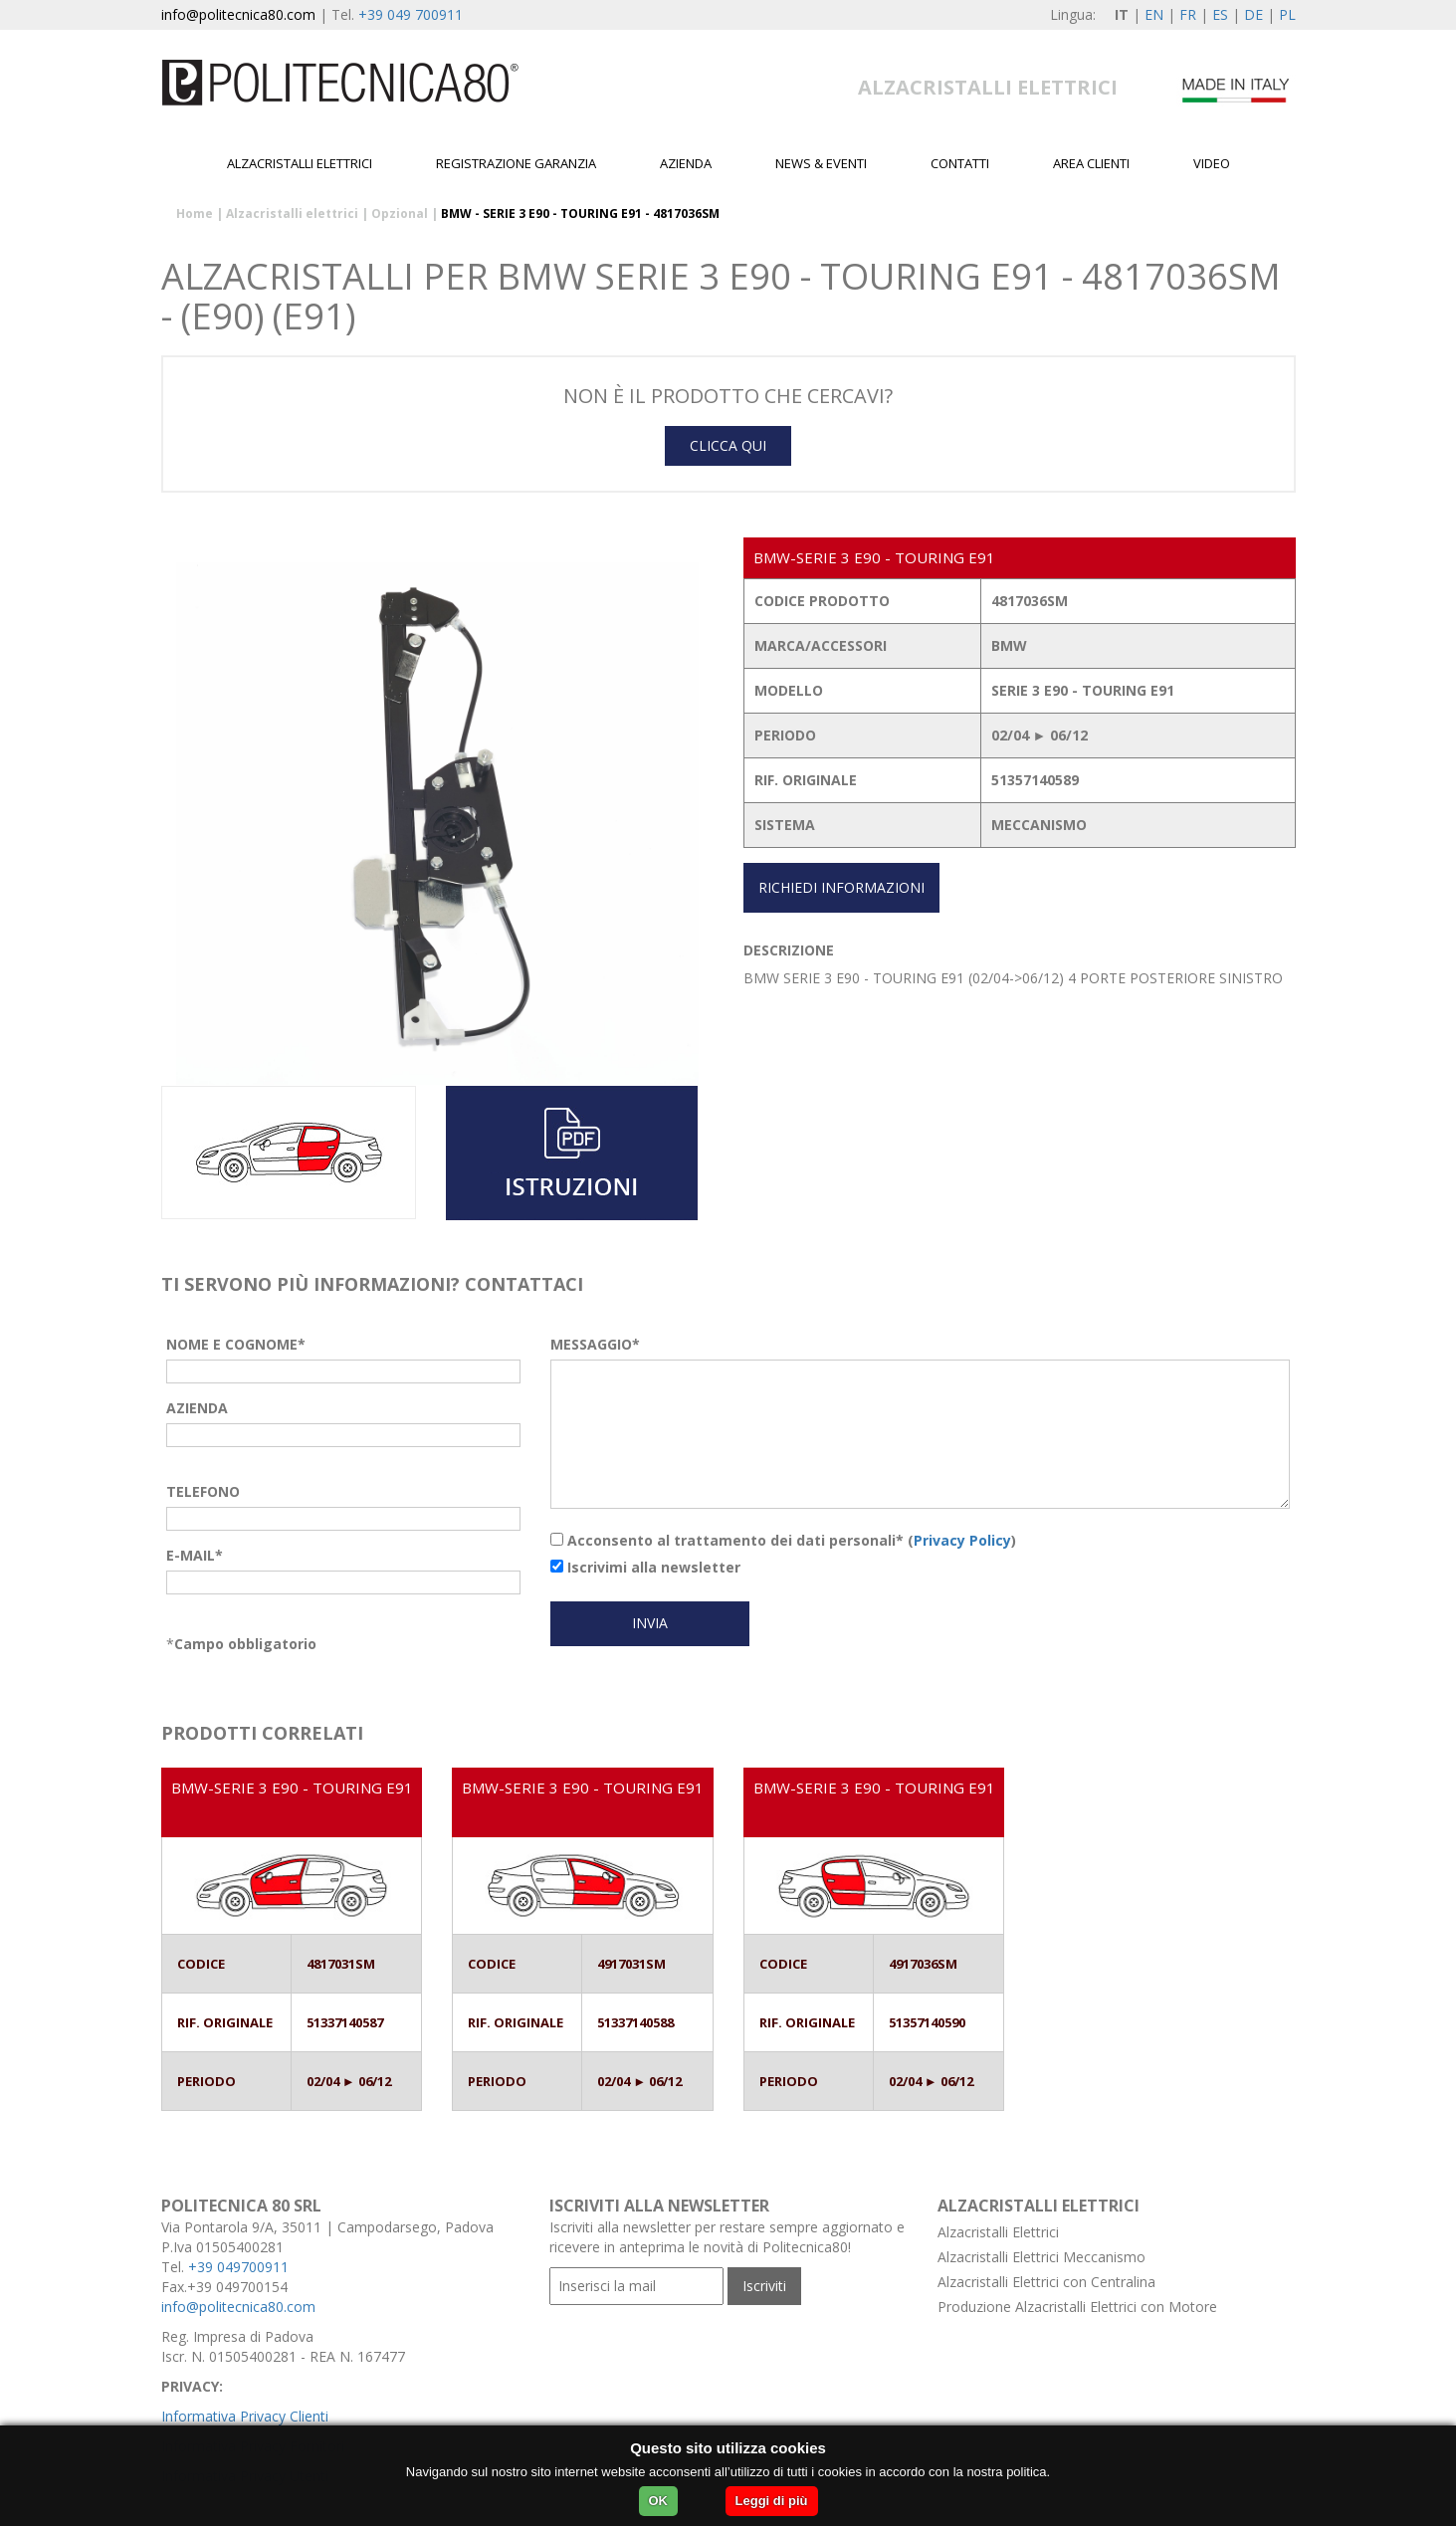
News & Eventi (821, 163)
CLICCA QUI (728, 445)
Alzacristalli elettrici (299, 163)
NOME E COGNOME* (236, 1344)
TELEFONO (203, 1491)
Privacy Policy (962, 1540)
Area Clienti (1091, 163)
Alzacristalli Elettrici (998, 2231)
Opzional (399, 213)
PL (1287, 14)
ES (1220, 14)
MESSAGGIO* (595, 1344)
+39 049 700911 (410, 14)
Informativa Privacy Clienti (244, 2416)
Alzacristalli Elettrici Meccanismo (1041, 2256)
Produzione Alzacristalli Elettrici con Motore (1077, 2306)
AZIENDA (197, 1407)
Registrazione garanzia (516, 163)
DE (1253, 14)
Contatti (960, 163)
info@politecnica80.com (238, 14)
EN (1153, 14)
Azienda (686, 163)
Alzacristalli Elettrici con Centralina (1046, 2281)
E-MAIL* (194, 1555)
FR (1187, 14)
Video (1211, 163)
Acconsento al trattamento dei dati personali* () (783, 1540)
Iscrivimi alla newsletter (645, 1567)
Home (194, 213)
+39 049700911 (238, 2266)
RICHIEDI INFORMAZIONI (841, 887)
